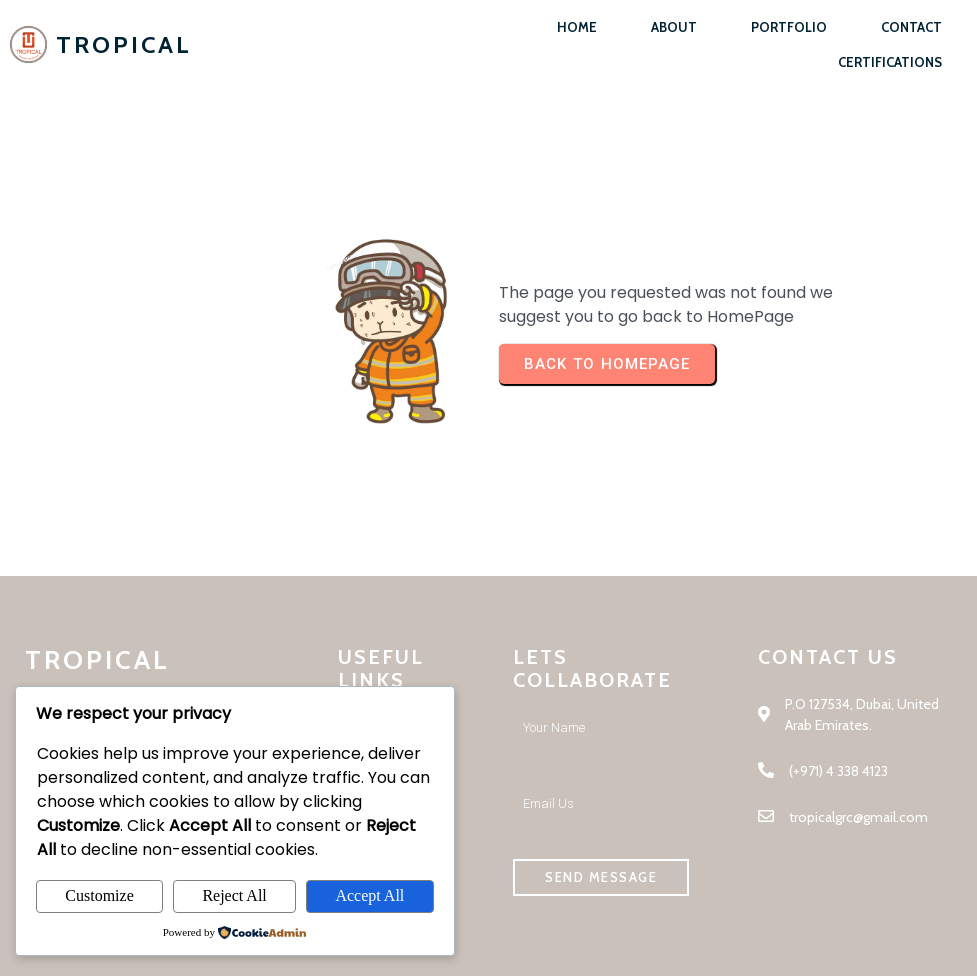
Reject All (234, 895)
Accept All (369, 895)
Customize (99, 895)
